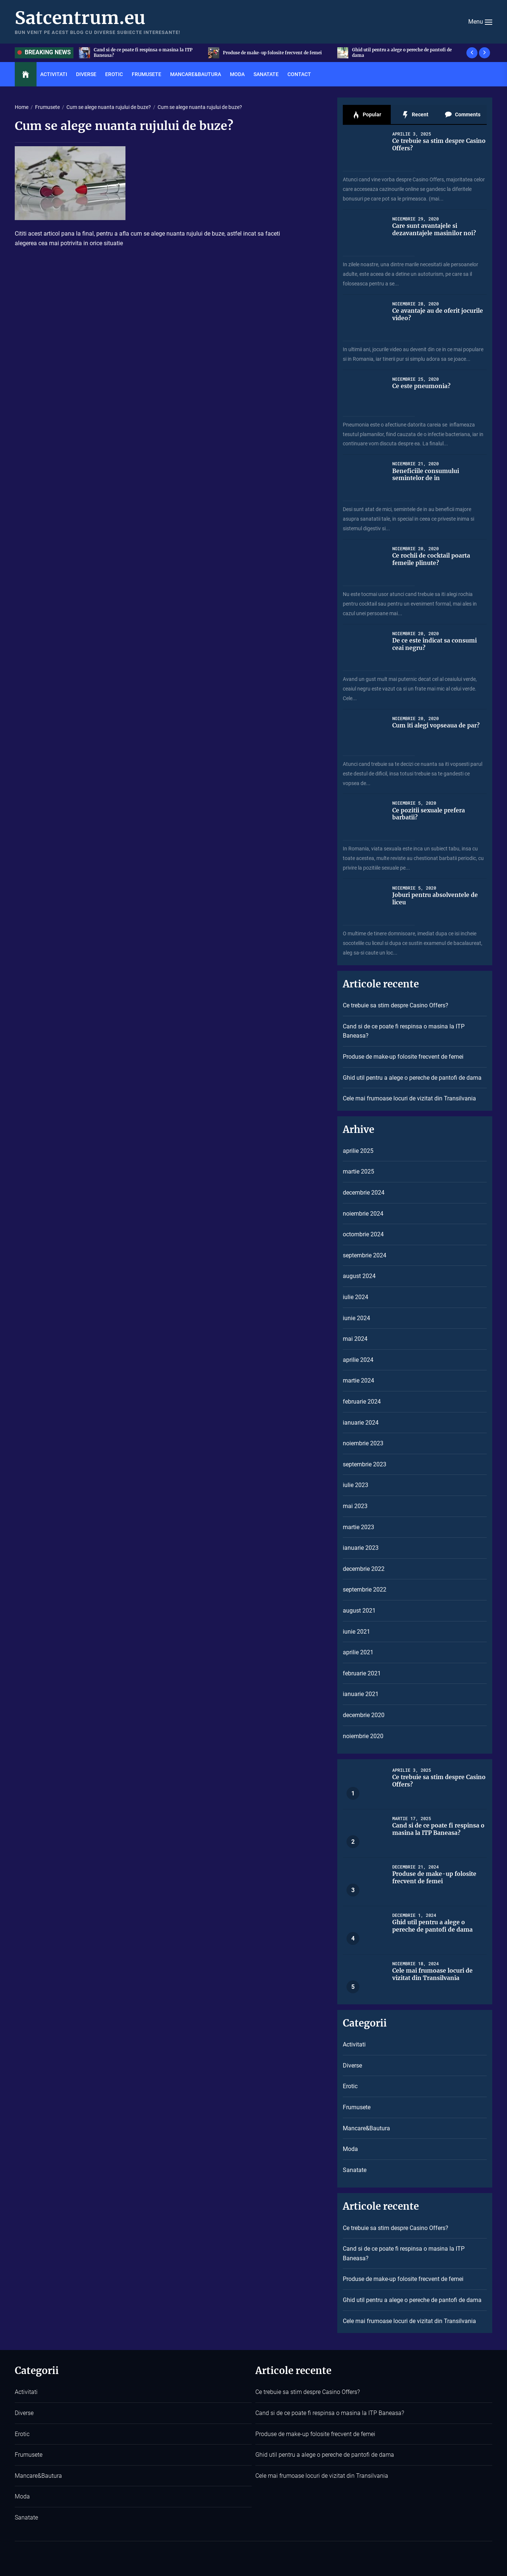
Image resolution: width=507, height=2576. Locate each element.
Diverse (86, 74)
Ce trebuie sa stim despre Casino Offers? (139, 52)
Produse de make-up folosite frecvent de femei (405, 52)
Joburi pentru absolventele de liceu (436, 898)
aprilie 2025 (358, 1150)
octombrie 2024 (363, 1234)
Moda (237, 74)
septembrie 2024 (364, 1255)
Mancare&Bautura (195, 74)
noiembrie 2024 (363, 1213)
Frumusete (146, 74)
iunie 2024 (356, 1318)
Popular (366, 115)
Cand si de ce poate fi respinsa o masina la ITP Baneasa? (274, 52)
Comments (462, 115)
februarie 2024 (362, 1401)
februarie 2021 (362, 1673)
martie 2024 (358, 1380)
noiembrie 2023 (363, 1443)
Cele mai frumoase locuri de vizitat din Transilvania (409, 1098)
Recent (414, 115)
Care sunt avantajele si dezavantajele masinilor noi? (435, 229)
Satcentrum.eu (80, 18)
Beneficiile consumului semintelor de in (426, 474)
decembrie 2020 (363, 1715)
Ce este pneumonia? (422, 386)
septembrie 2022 (364, 1589)
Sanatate (266, 74)
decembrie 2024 (363, 1192)
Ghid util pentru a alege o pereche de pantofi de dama (412, 1077)
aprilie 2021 (358, 1652)
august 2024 (359, 1276)
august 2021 (359, 1610)
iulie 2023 (355, 1485)
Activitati (53, 74)
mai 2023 (355, 1506)
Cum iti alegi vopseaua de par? (437, 725)
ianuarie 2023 (361, 1547)
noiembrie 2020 (363, 1736)
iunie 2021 (356, 1631)
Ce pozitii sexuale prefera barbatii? (430, 813)
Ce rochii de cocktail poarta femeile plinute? (432, 559)
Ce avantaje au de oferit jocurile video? (439, 314)
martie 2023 (358, 1527)
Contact (299, 74)
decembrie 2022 (363, 1568)
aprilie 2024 (358, 1359)
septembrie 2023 (364, 1464)
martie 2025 (358, 1171)
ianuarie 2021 (361, 1694)
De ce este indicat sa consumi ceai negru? (435, 644)
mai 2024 (355, 1338)
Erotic (114, 74)
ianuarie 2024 (361, 1422)
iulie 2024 (355, 1297)
